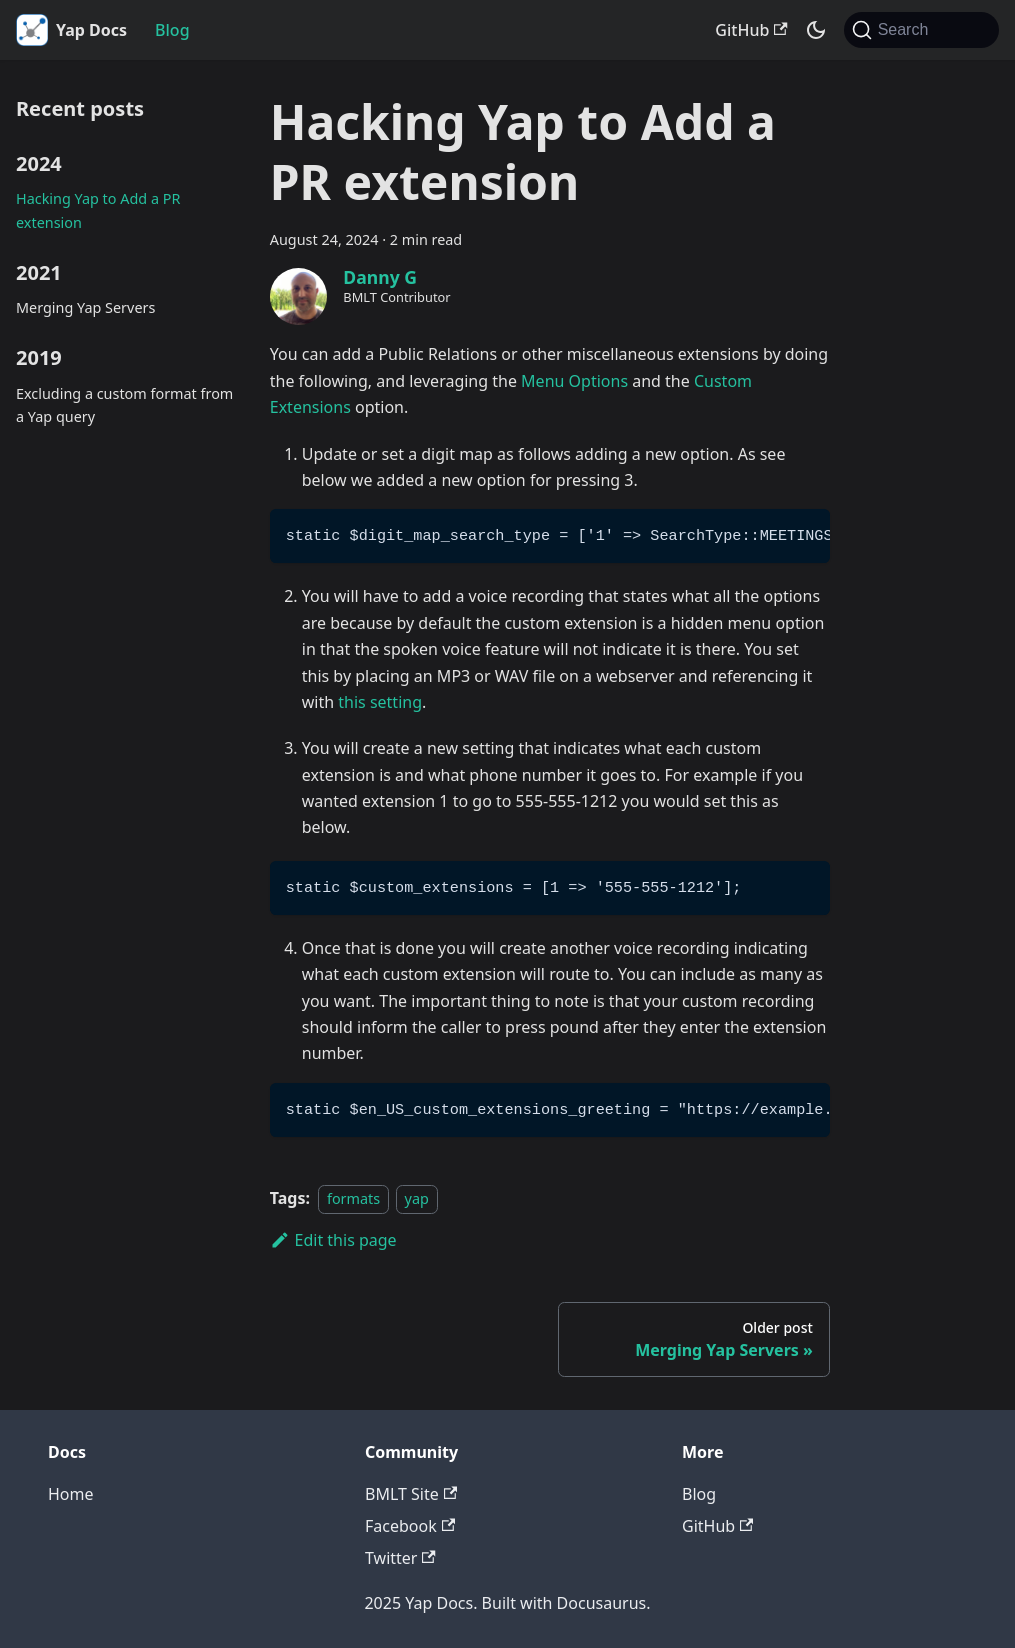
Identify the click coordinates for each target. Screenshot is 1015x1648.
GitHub (751, 30)
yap (417, 1198)
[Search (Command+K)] (921, 30)
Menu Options (574, 381)
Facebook (410, 1526)
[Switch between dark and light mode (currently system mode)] (816, 30)
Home (71, 1494)
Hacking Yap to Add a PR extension (98, 210)
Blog (172, 30)
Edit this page (333, 1240)
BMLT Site (411, 1494)
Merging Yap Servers (85, 307)
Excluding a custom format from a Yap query (124, 405)
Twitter (400, 1558)
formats (353, 1198)
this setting (380, 702)
